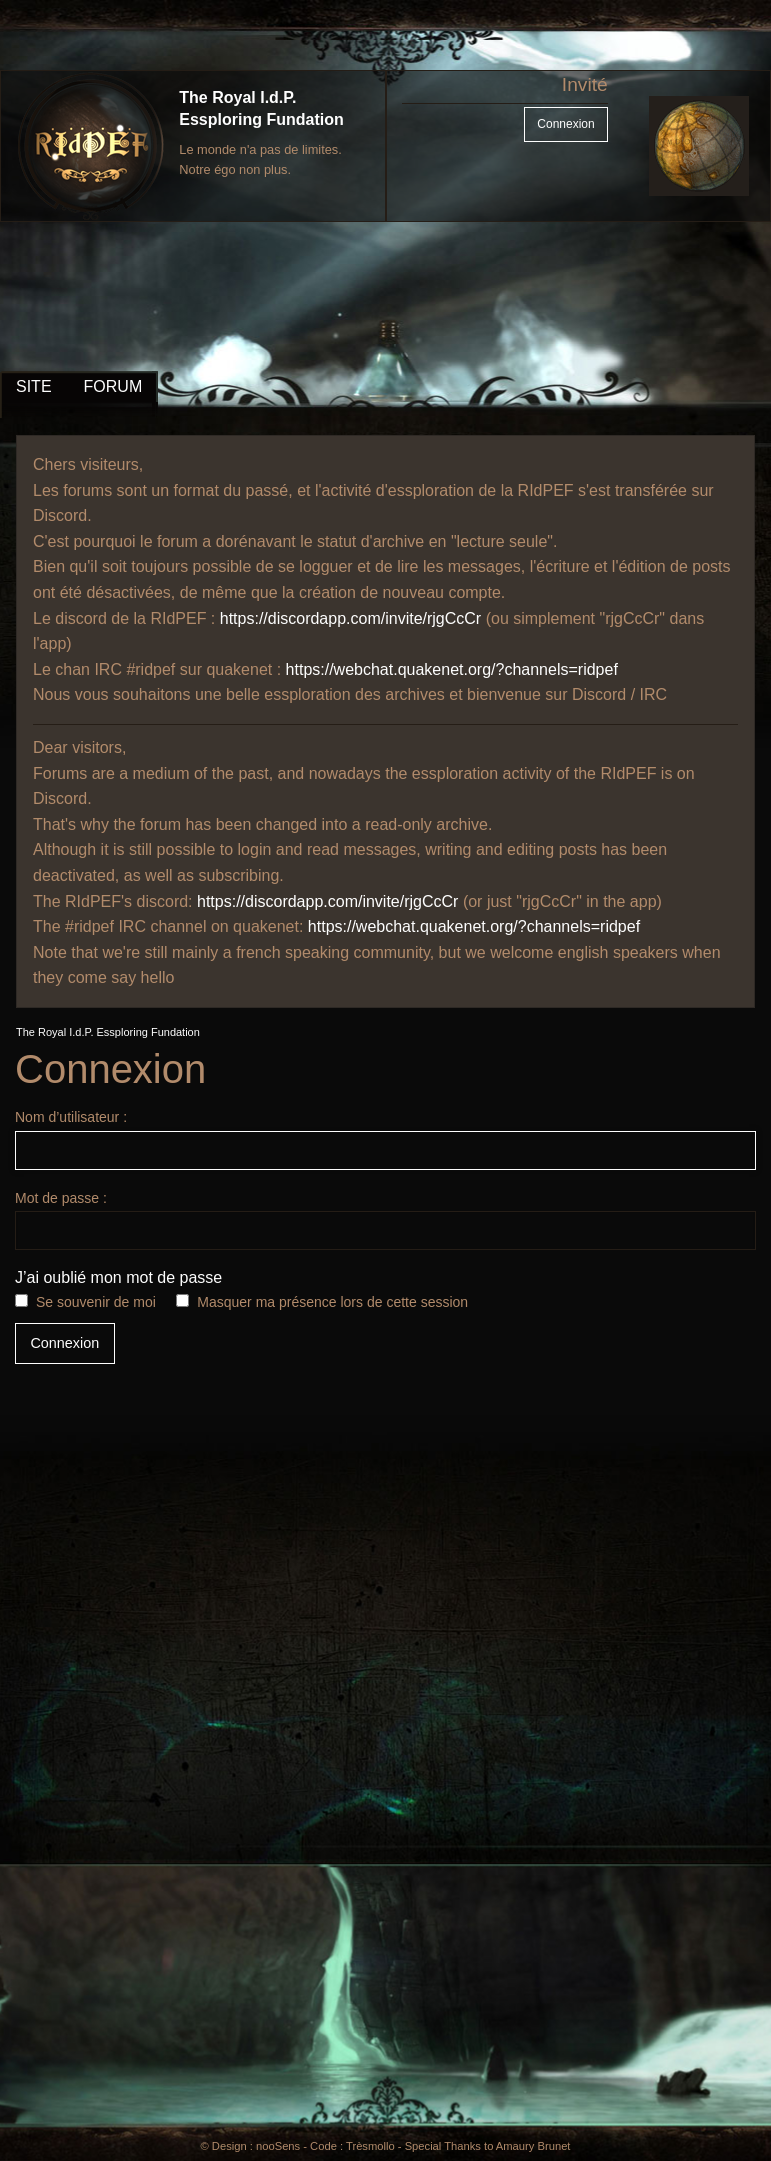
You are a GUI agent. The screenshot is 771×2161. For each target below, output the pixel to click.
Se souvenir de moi (96, 1302)
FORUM (113, 386)
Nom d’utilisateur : (385, 1139)
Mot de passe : (385, 1220)
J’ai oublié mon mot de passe (118, 1277)
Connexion (565, 124)
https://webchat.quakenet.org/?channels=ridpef (452, 669)
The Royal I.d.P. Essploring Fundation (108, 1032)
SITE (34, 386)
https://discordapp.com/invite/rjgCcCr (350, 618)
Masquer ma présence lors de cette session (332, 1302)
